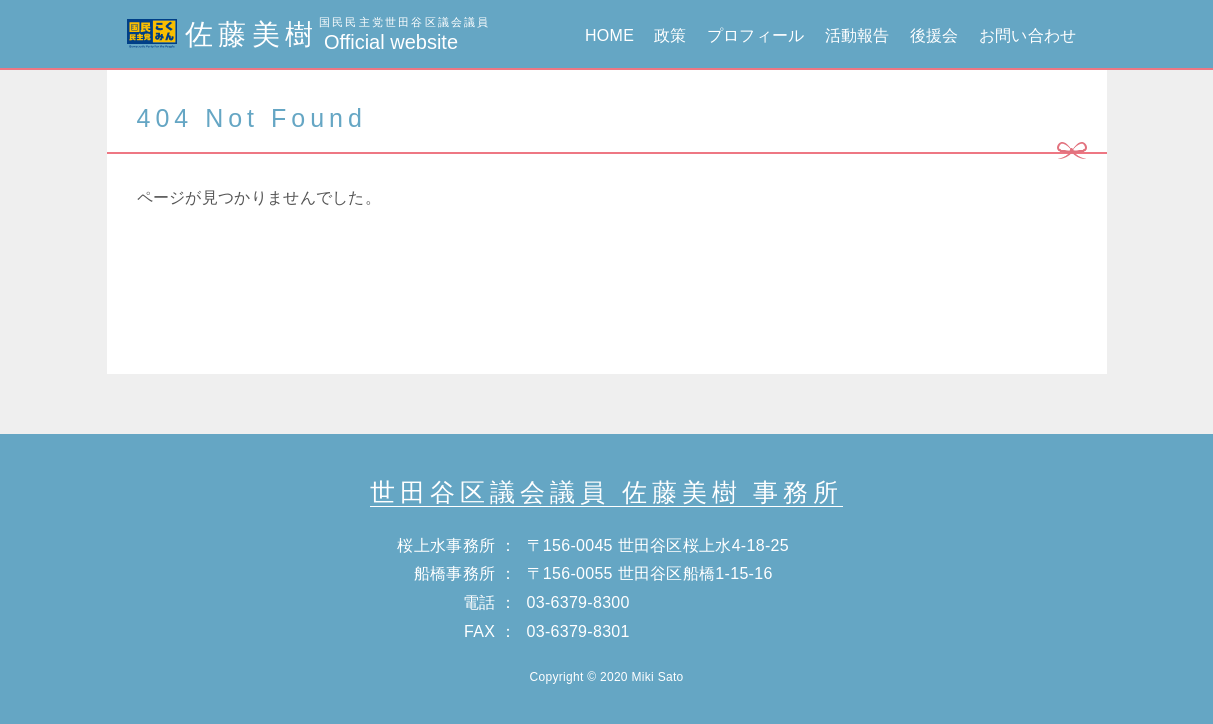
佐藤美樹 (309, 34)
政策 (670, 35)
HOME (609, 35)
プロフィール (756, 35)
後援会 (934, 35)
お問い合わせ (1028, 35)
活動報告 (857, 35)
